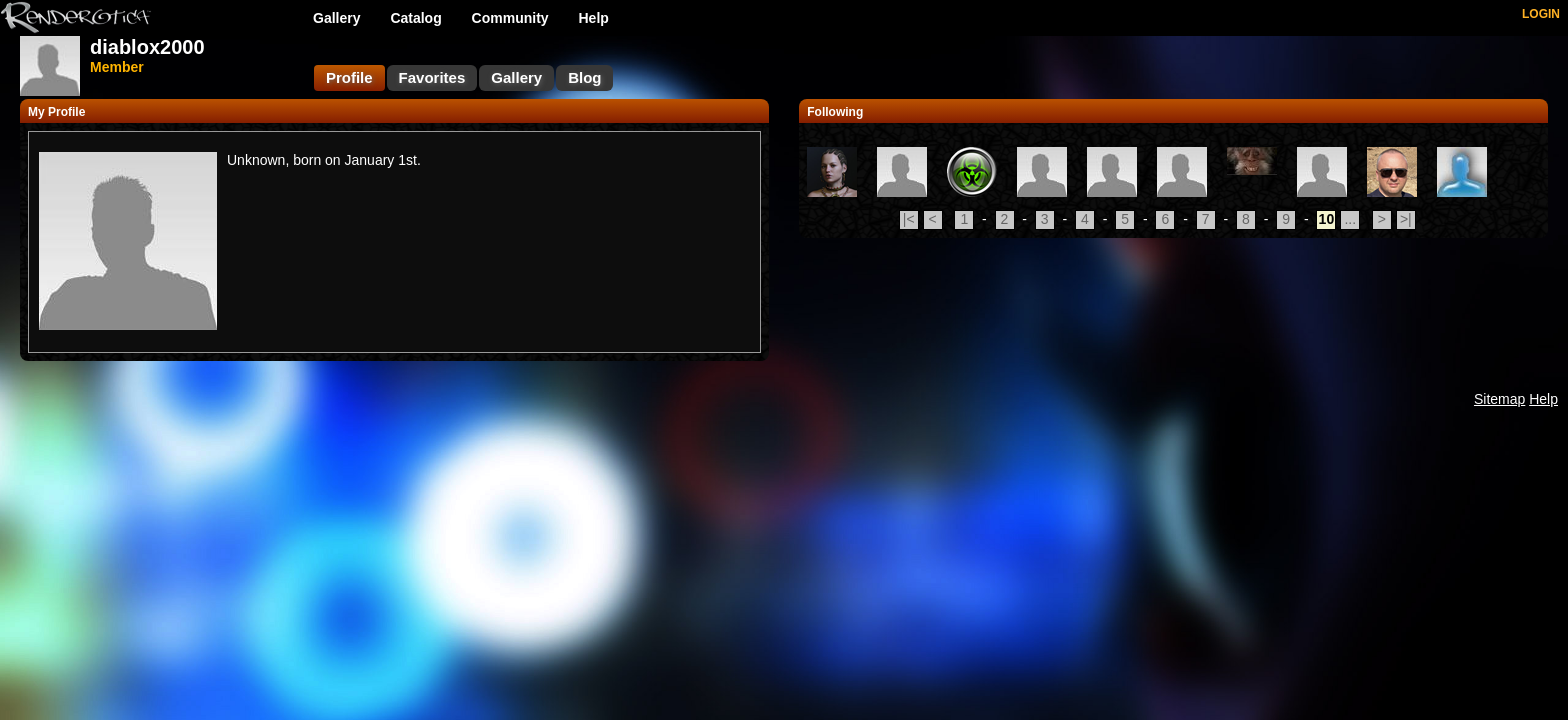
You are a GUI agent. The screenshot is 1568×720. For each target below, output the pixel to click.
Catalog (415, 18)
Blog (584, 77)
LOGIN (1541, 14)
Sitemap (1499, 399)
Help (594, 18)
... (1350, 219)
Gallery (336, 18)
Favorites (432, 77)
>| (1406, 219)
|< (909, 219)
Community (510, 18)
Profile (349, 77)
